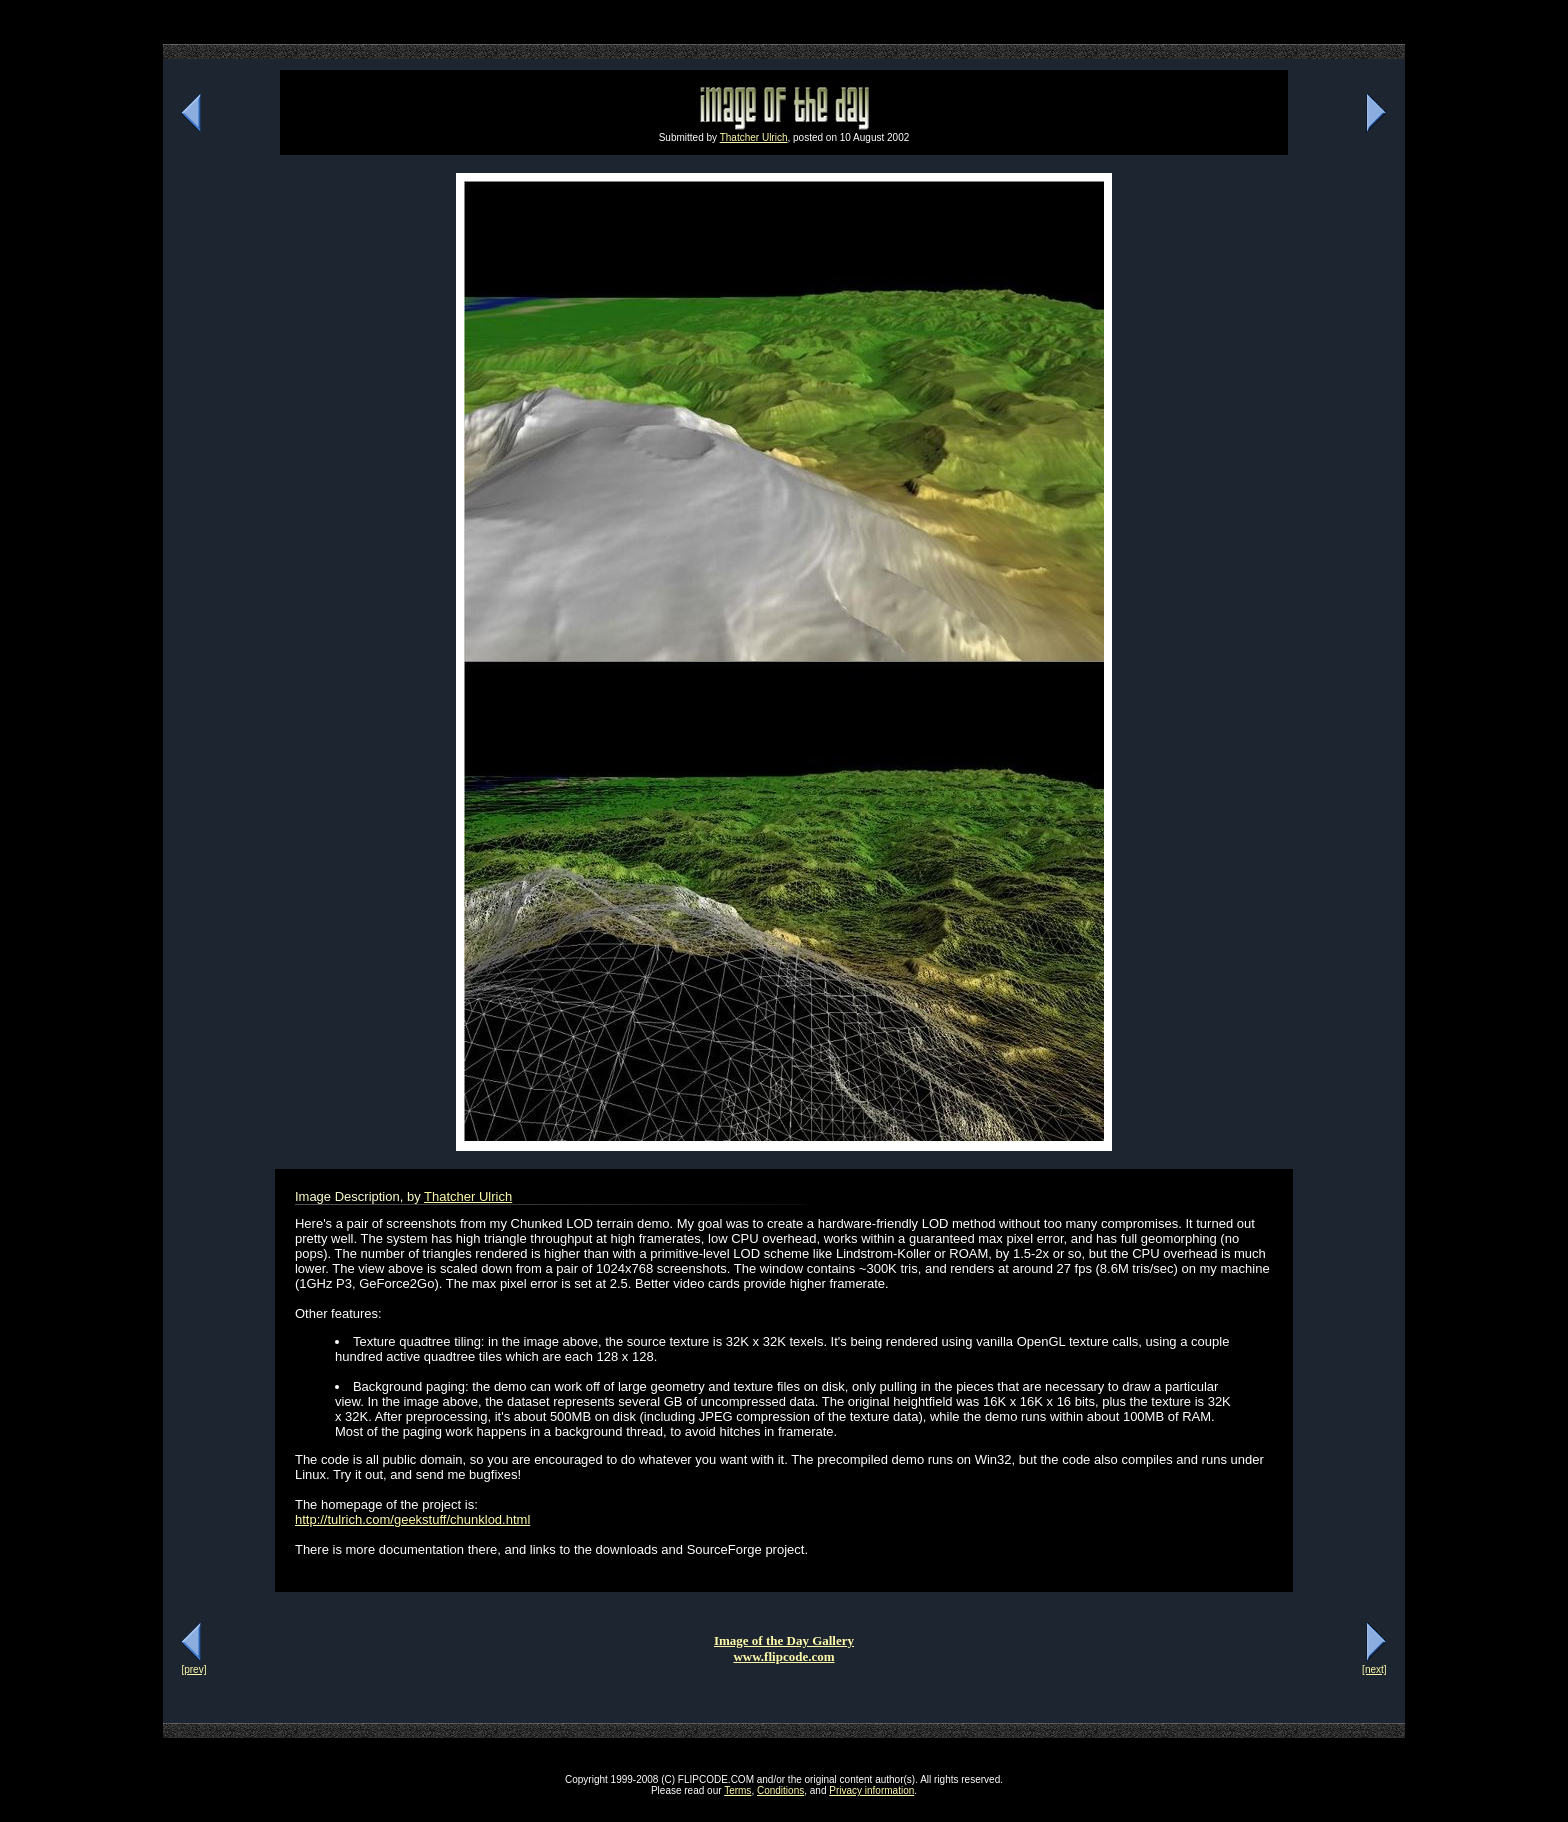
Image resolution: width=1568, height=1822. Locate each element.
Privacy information (871, 1790)
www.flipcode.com (783, 1656)
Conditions (780, 1790)
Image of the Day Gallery (784, 1640)
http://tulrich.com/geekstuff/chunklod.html (412, 1519)
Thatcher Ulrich (754, 137)
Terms (737, 1790)
